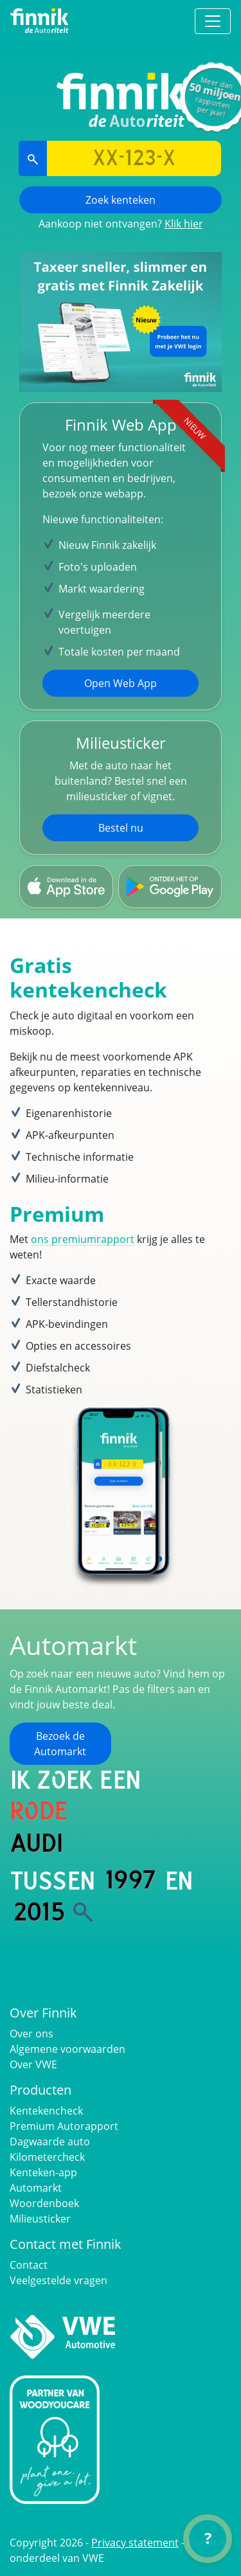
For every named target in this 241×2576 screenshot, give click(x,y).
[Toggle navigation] (213, 21)
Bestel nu (120, 828)
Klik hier (184, 224)
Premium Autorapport (64, 2126)
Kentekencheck (46, 2111)
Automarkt (36, 2188)
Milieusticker (40, 2219)
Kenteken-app (43, 2172)
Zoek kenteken (120, 200)
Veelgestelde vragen (58, 2280)
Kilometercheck (47, 2157)
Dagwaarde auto (50, 2141)
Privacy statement (135, 2543)
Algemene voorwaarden (67, 2049)
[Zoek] (83, 1912)
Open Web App (120, 683)
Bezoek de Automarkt (60, 1743)
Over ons (31, 2033)
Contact (29, 2265)
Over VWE (33, 2064)
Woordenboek (44, 2203)
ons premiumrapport (82, 1239)
